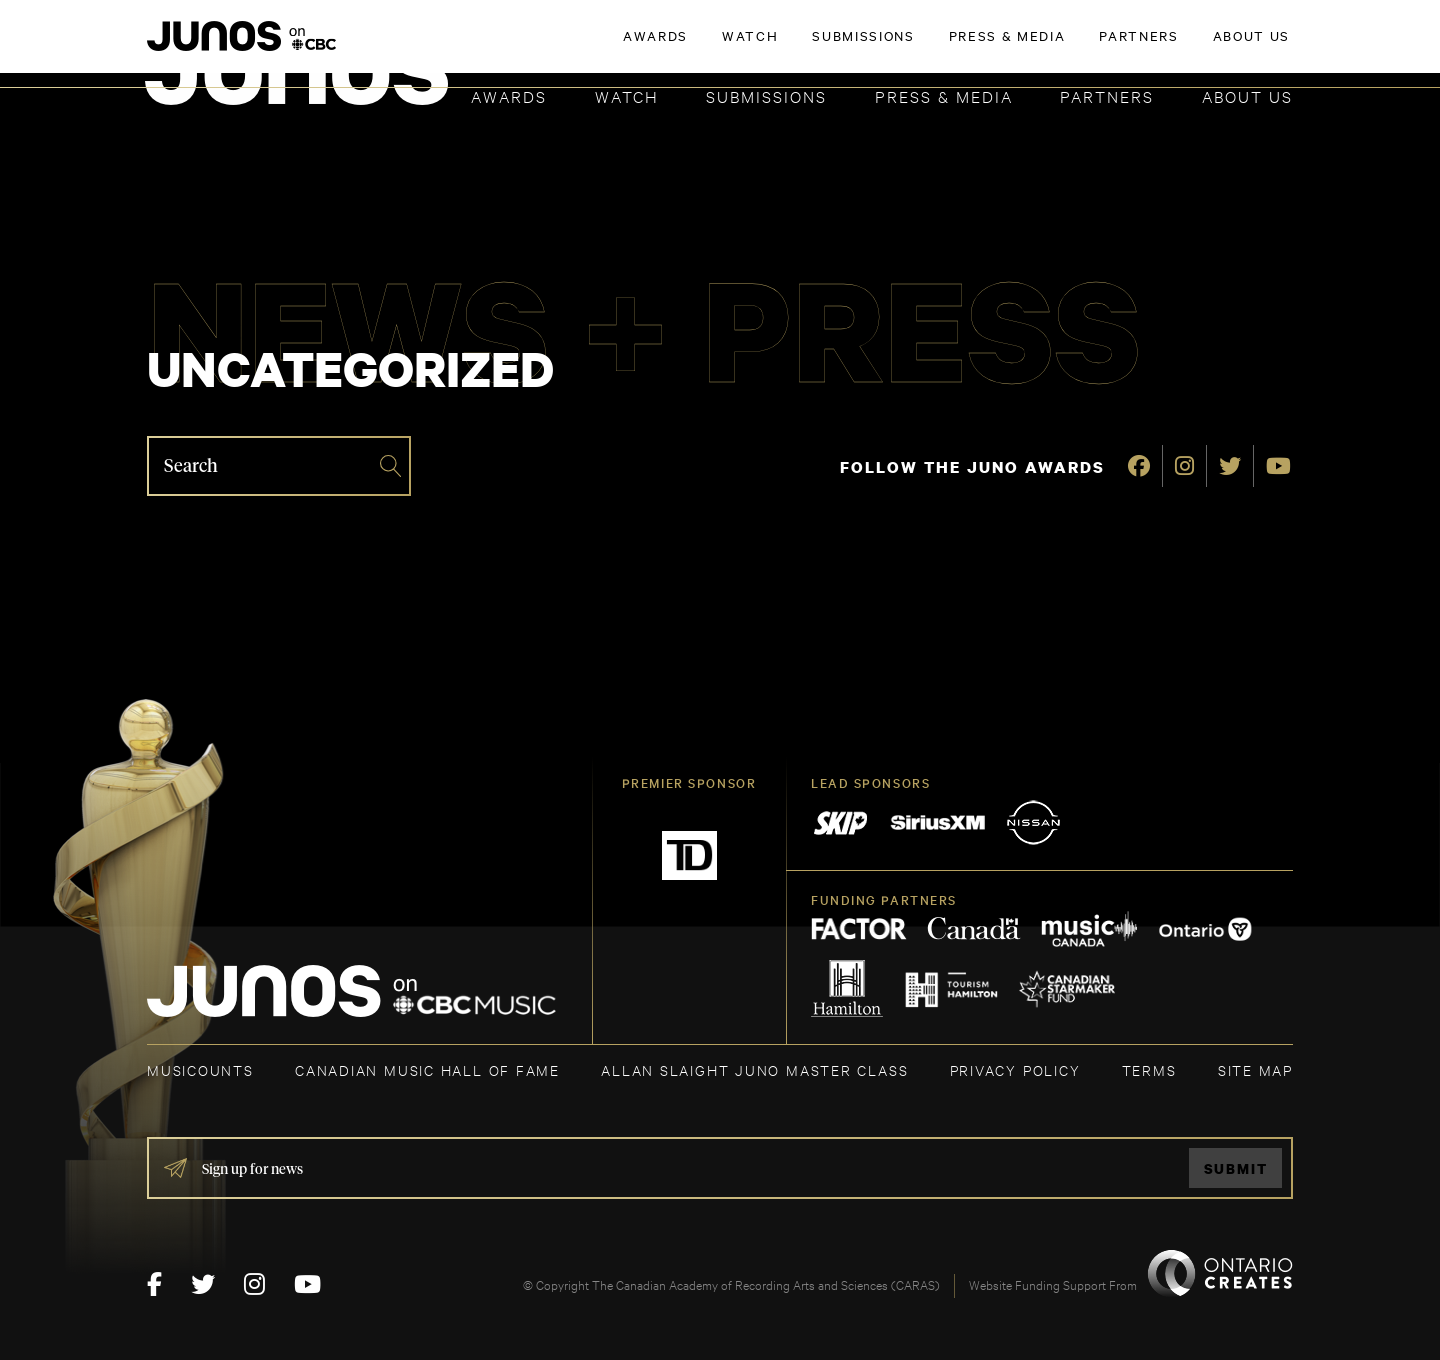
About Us (1247, 95)
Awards (509, 95)
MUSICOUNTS (200, 1069)
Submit (1236, 1168)
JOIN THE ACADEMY (1014, 47)
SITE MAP (1255, 1069)
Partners (1107, 95)
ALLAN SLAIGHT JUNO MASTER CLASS (754, 1069)
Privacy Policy (1015, 1069)
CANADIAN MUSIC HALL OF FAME (427, 1069)
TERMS (1149, 1069)
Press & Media (944, 95)
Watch (627, 95)
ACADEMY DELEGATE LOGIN (1198, 47)
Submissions (766, 95)
